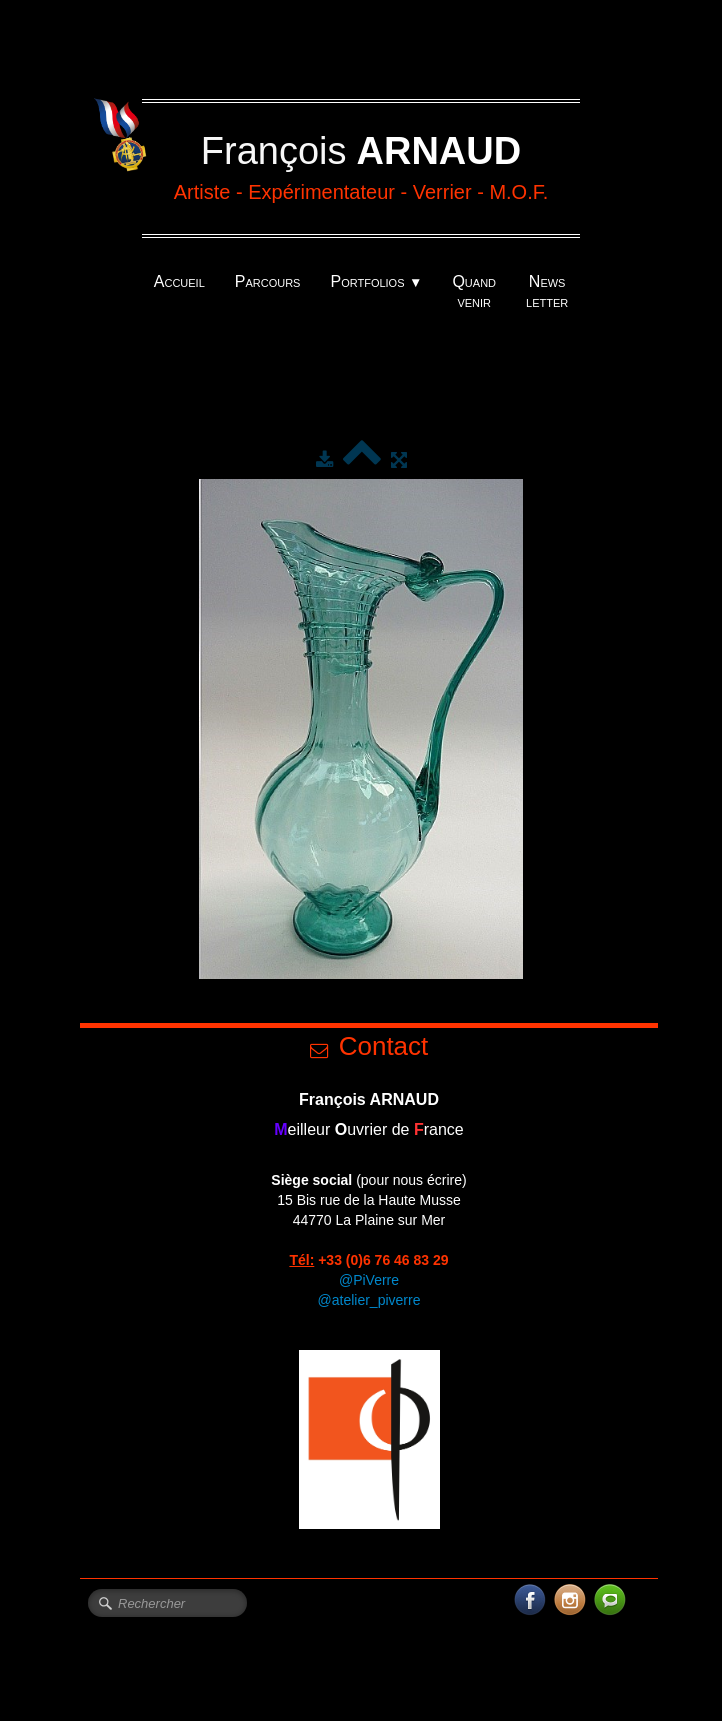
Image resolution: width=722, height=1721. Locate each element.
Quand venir (474, 291)
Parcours (268, 281)
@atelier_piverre (369, 1300)
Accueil (179, 281)
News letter (547, 291)
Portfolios (376, 281)
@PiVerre (369, 1280)
